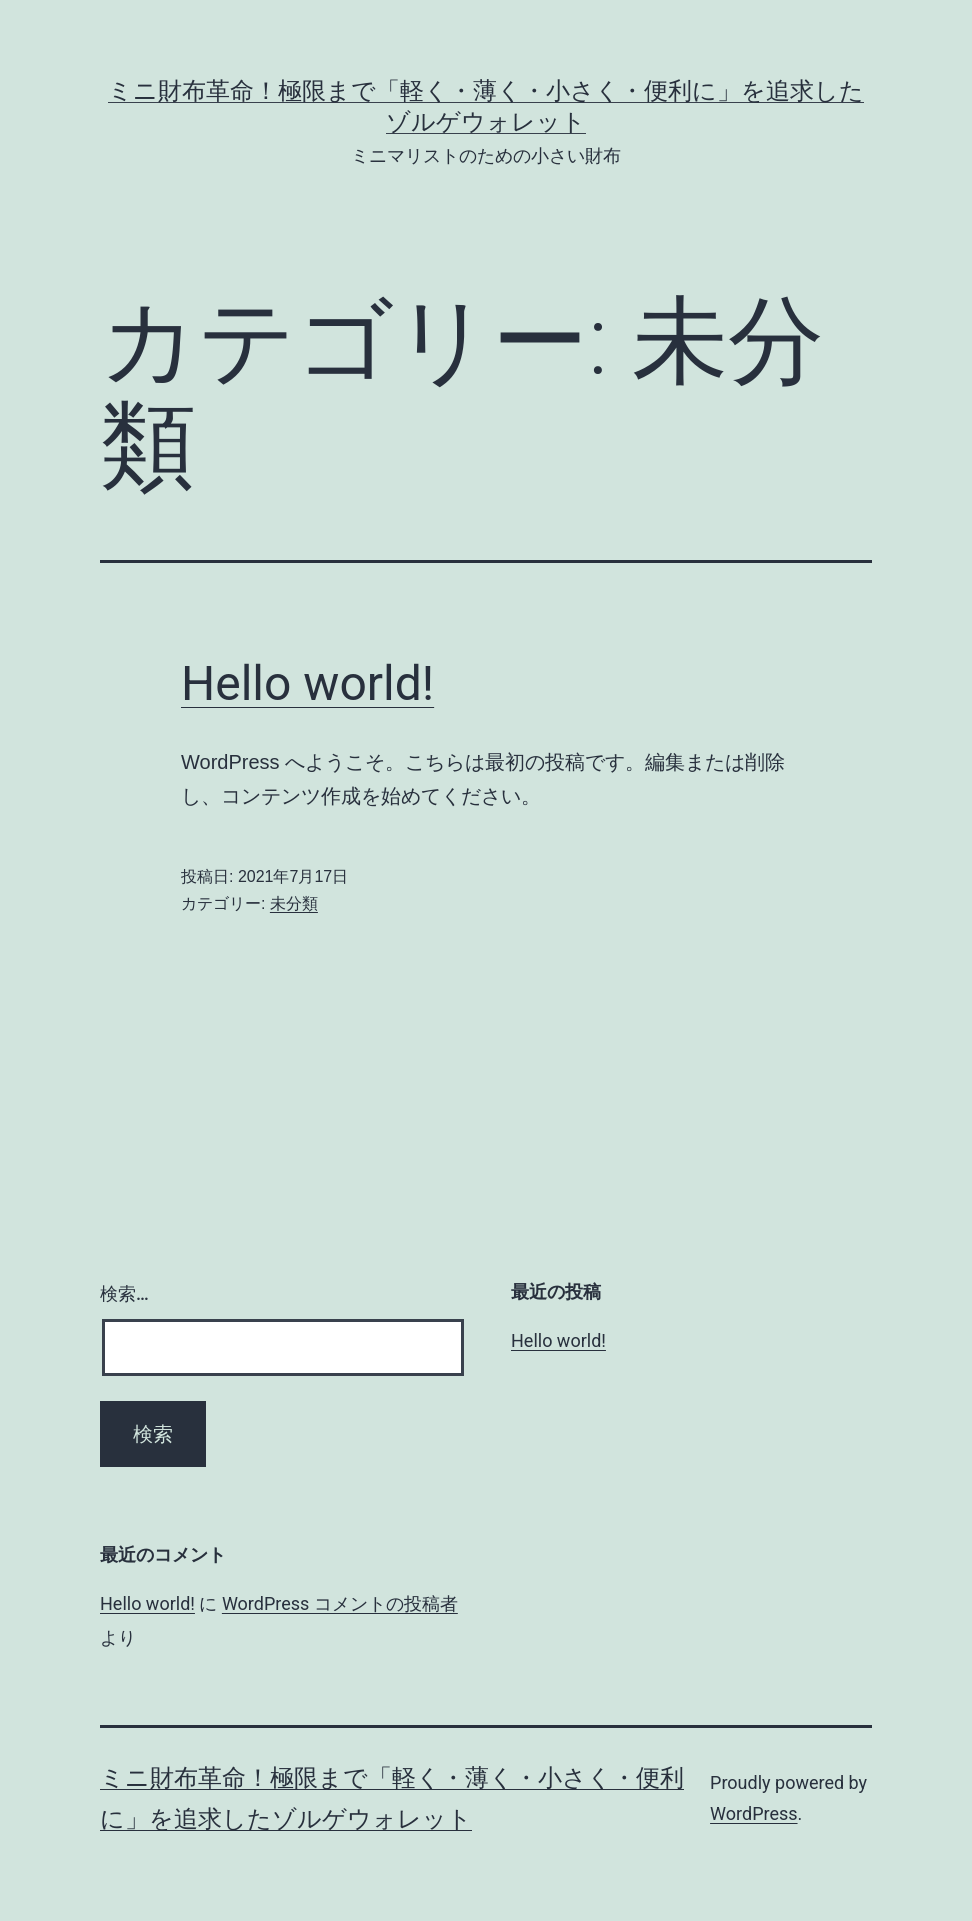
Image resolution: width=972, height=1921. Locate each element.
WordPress (753, 1813)
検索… (124, 1293)
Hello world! (307, 683)
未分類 (294, 903)
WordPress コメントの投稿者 (340, 1603)
